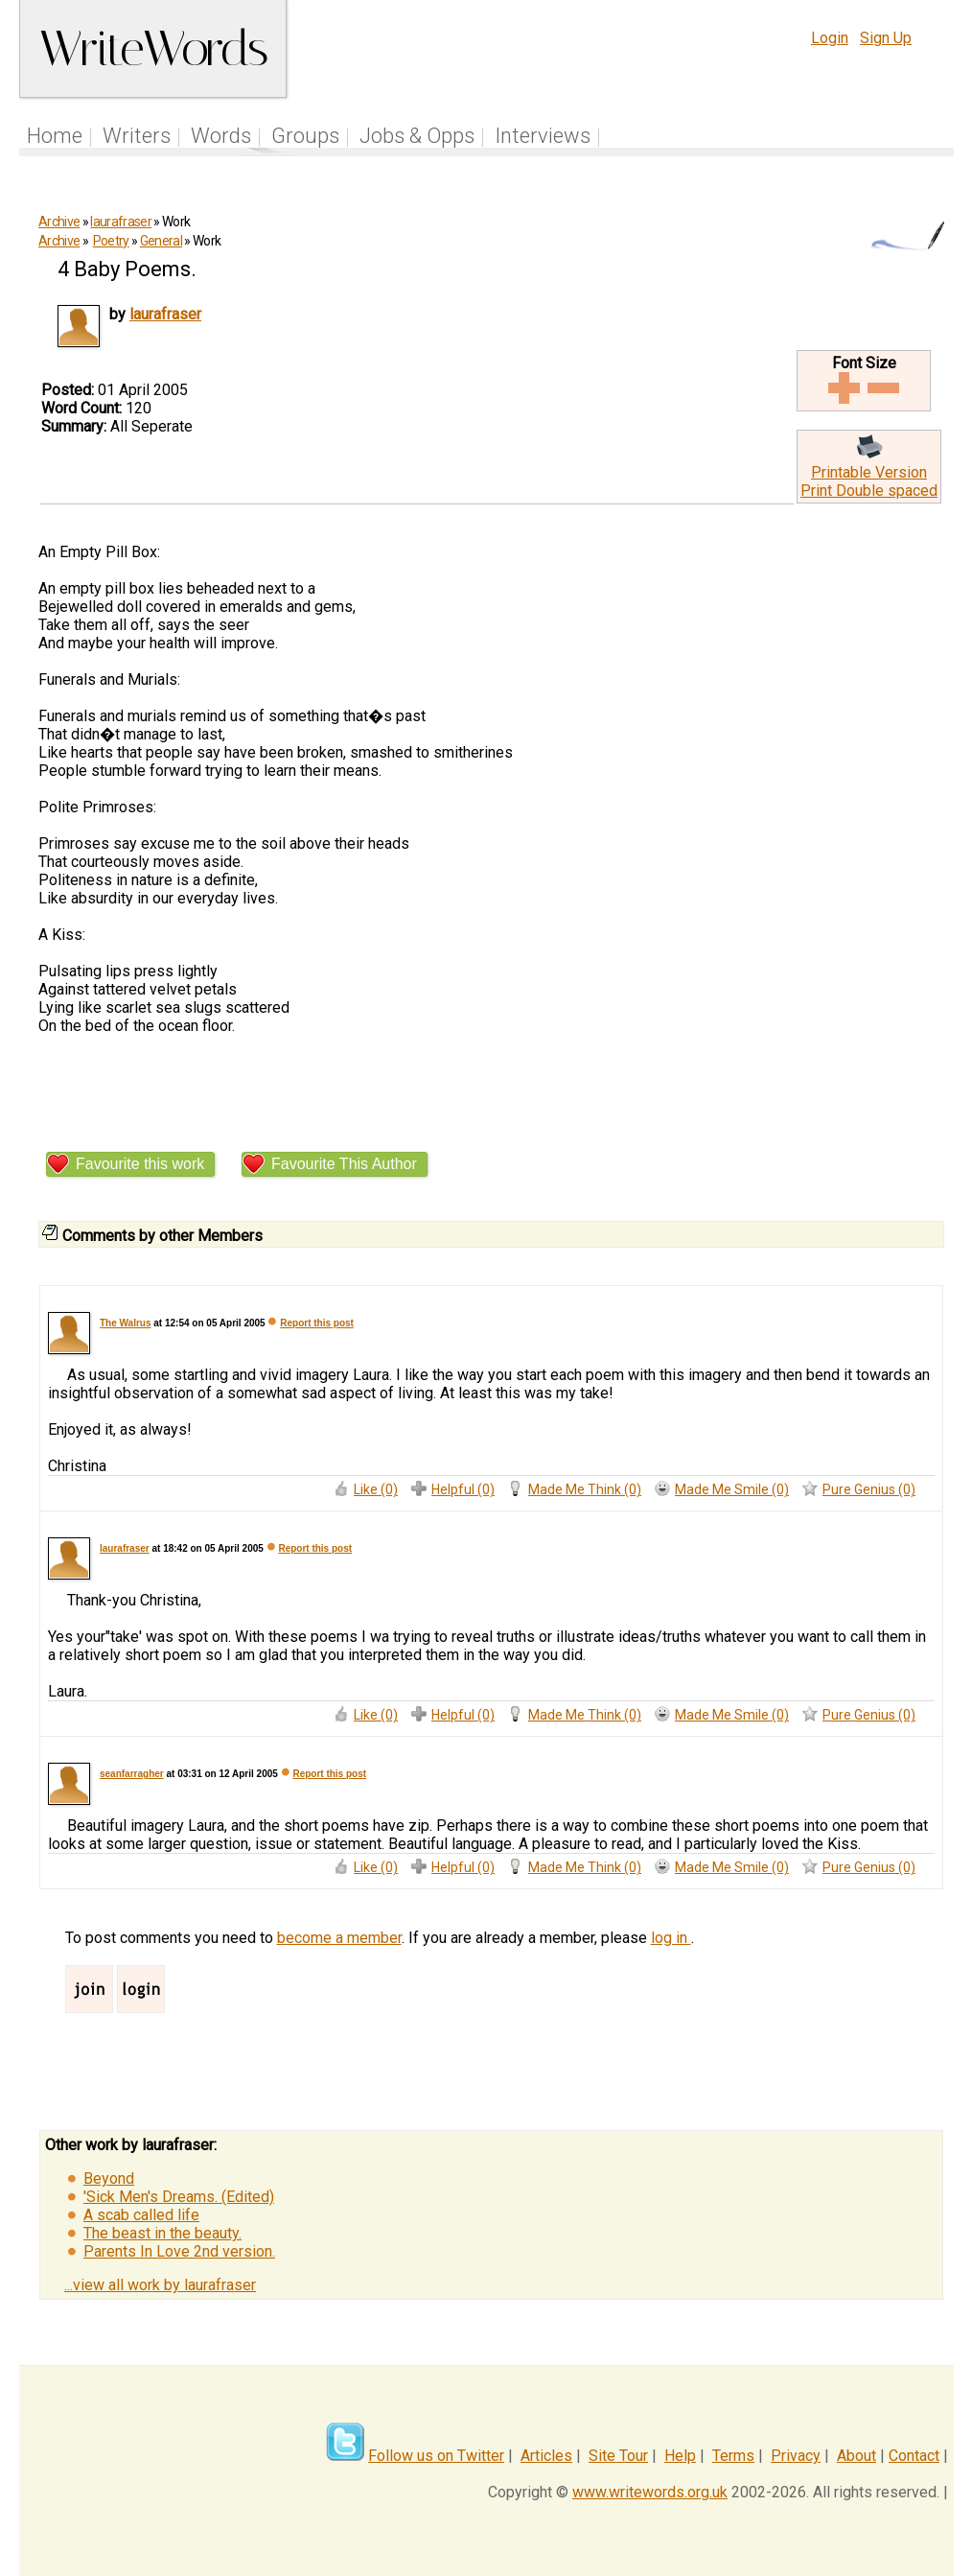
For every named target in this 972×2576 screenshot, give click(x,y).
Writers (137, 136)
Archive (59, 221)
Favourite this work (140, 1164)
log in (671, 1938)
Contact (914, 2456)
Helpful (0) (463, 1489)
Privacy (796, 2456)
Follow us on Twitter (436, 2456)
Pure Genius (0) (868, 1489)
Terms (733, 2456)
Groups (305, 136)
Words (221, 136)
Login (829, 38)
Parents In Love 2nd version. (179, 2251)
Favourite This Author (344, 1164)
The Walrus (125, 1323)
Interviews (542, 136)
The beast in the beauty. (162, 2233)
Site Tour (618, 2456)
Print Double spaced (868, 490)
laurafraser (120, 221)
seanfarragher (132, 1773)
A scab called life (141, 2215)
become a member (339, 1938)
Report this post (317, 1323)
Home (54, 136)
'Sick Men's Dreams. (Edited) (178, 2197)
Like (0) (376, 1489)
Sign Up (886, 38)
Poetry (111, 240)
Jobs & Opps (416, 136)
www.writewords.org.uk (650, 2492)
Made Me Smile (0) (732, 1489)
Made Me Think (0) (584, 1489)
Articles (546, 2456)
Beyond (108, 2178)
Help (680, 2456)
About (856, 2456)
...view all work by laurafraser (160, 2285)
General (161, 240)
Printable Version (869, 472)
